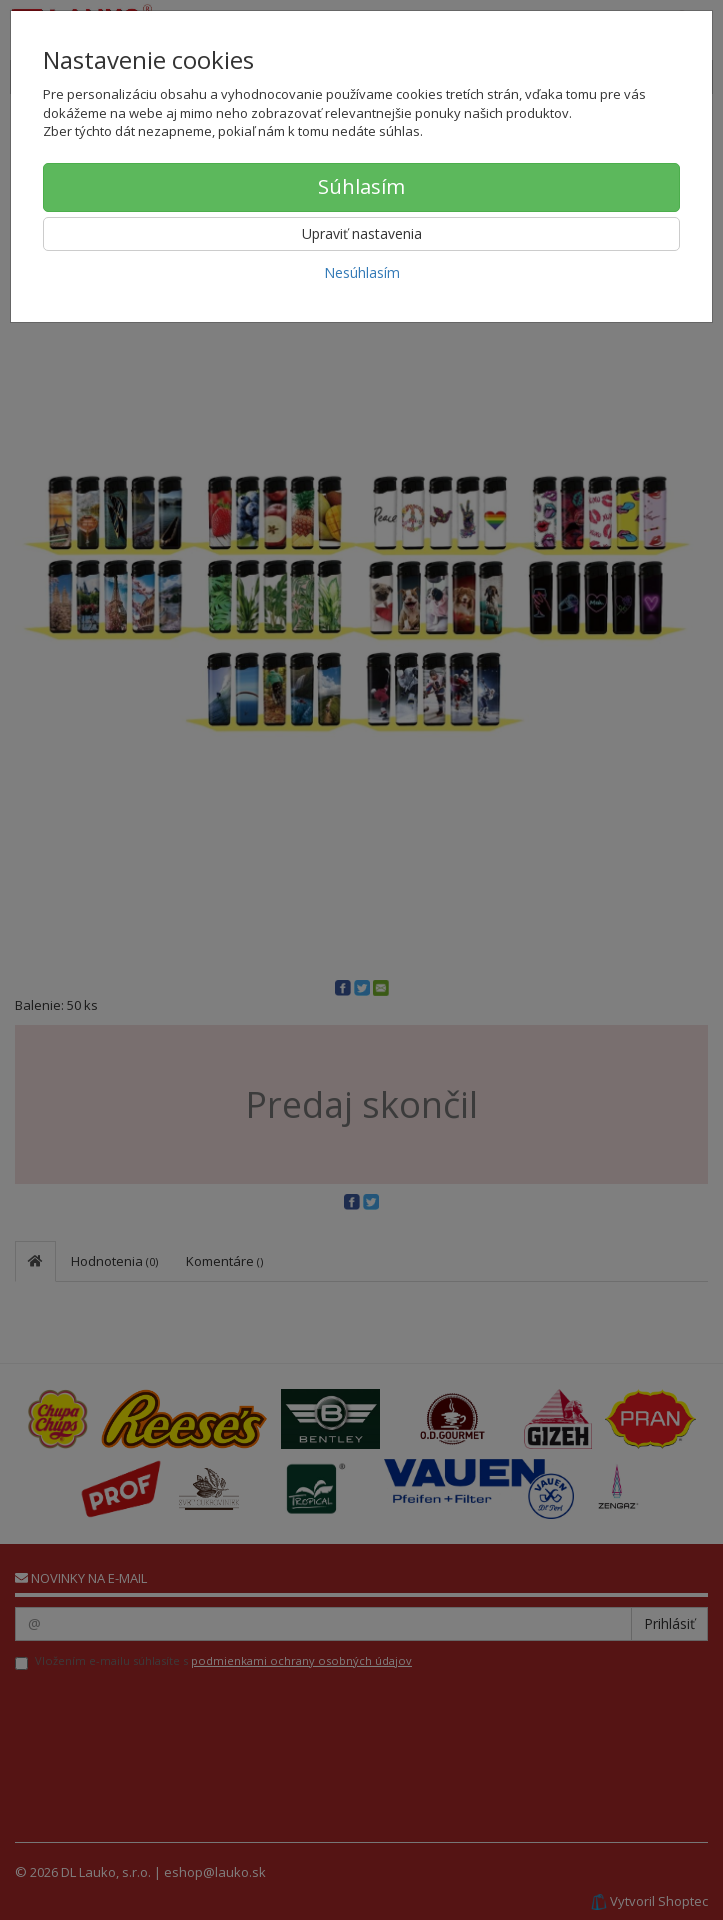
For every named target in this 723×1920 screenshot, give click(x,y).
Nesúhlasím (362, 272)
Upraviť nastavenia (362, 233)
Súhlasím (361, 186)
